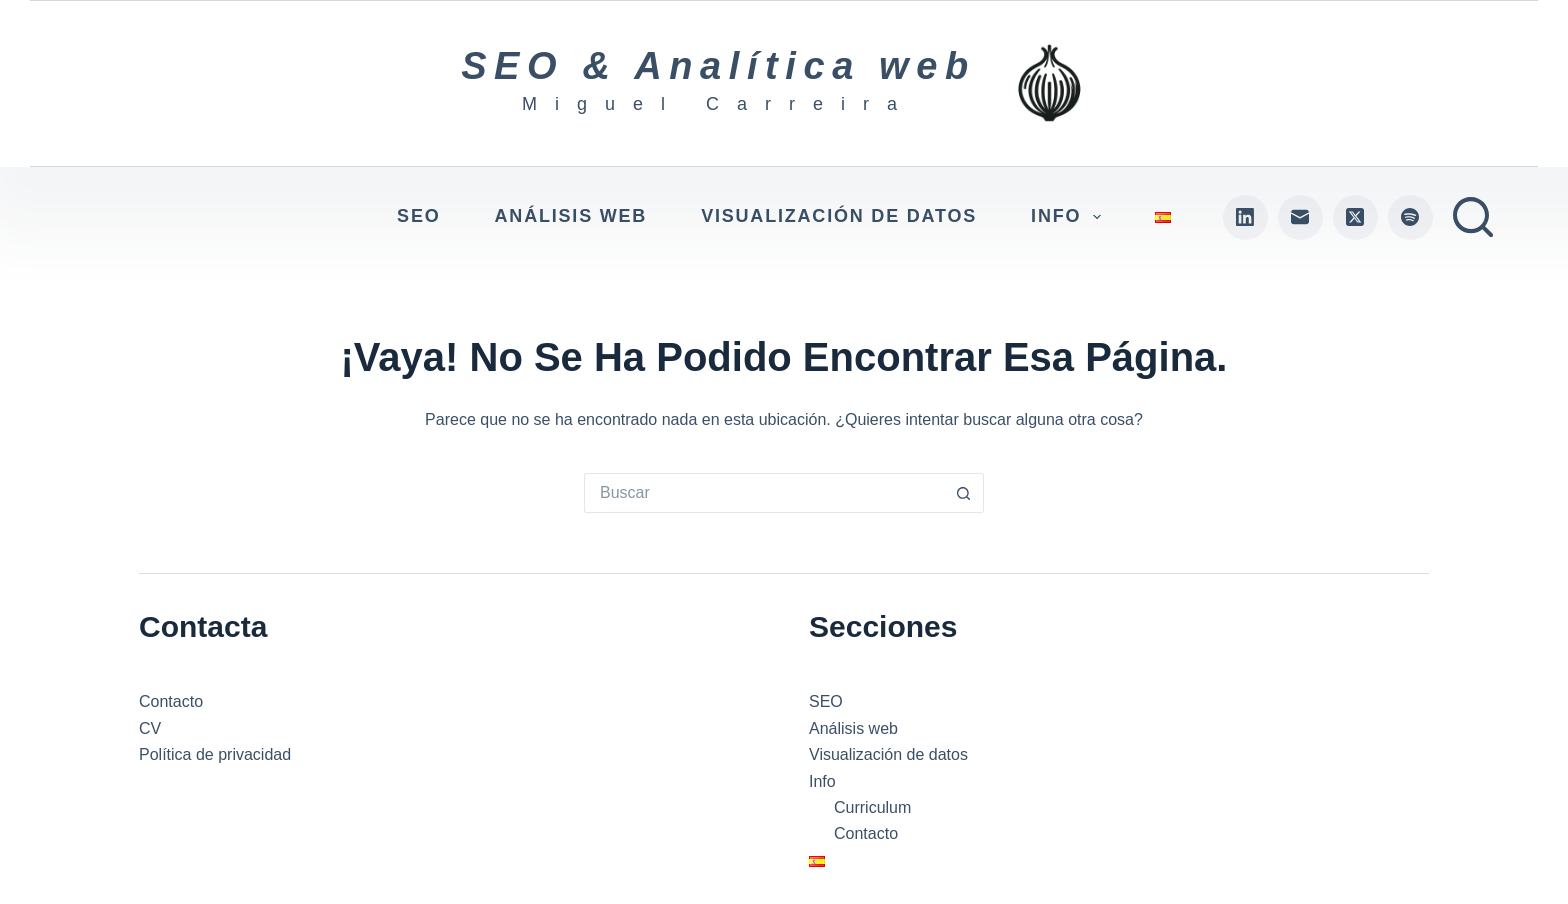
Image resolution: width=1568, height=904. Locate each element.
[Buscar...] (764, 493)
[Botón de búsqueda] (964, 493)
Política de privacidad (215, 754)
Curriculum (872, 807)
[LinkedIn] (1245, 217)
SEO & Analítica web (718, 66)
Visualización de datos (839, 216)
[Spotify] (1410, 217)
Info (1070, 217)
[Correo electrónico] (1300, 217)
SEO (418, 216)
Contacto (171, 701)
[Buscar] (1473, 217)
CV (150, 728)
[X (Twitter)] (1355, 217)
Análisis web (571, 216)
